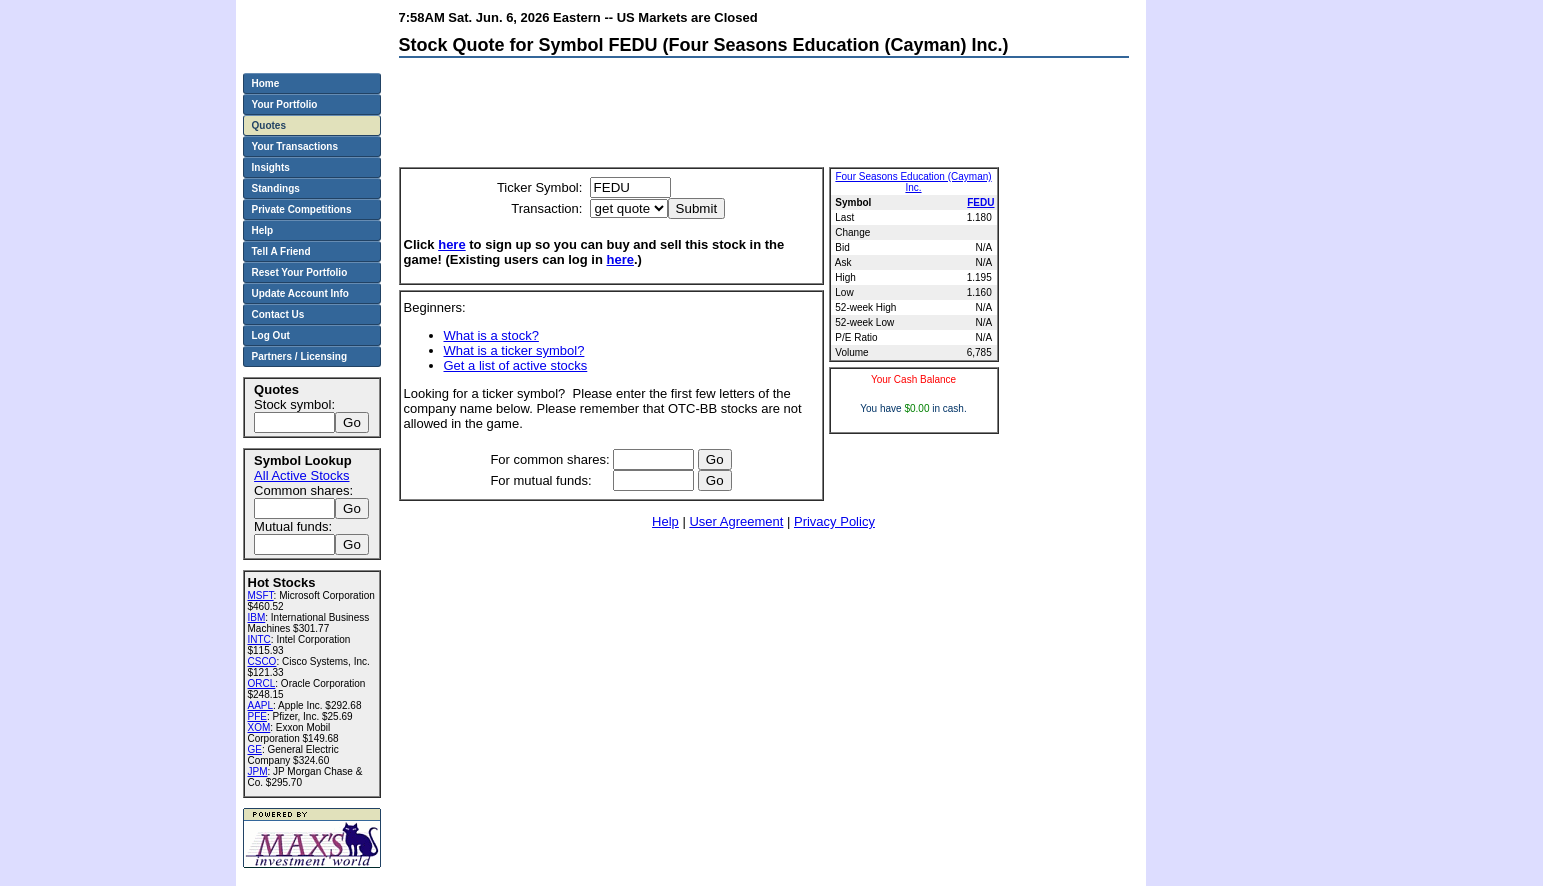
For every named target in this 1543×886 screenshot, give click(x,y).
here (451, 244)
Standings (276, 188)
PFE (257, 716)
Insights (271, 167)
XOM (259, 727)
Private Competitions (302, 209)
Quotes (269, 125)
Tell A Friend (281, 251)
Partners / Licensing (300, 356)
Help (665, 521)
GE (255, 749)
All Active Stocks (301, 475)
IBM (257, 617)
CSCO (262, 661)
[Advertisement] (763, 117)
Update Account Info (300, 293)
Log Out (271, 335)
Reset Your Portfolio (300, 272)
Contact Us (278, 314)
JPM (258, 771)
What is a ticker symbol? (514, 350)
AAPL (261, 705)
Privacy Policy (834, 521)
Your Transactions (295, 146)
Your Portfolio (285, 104)
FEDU (980, 202)
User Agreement (736, 521)
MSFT (261, 595)
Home (266, 83)
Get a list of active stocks (516, 365)
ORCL (262, 683)
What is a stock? (491, 335)
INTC (259, 639)
